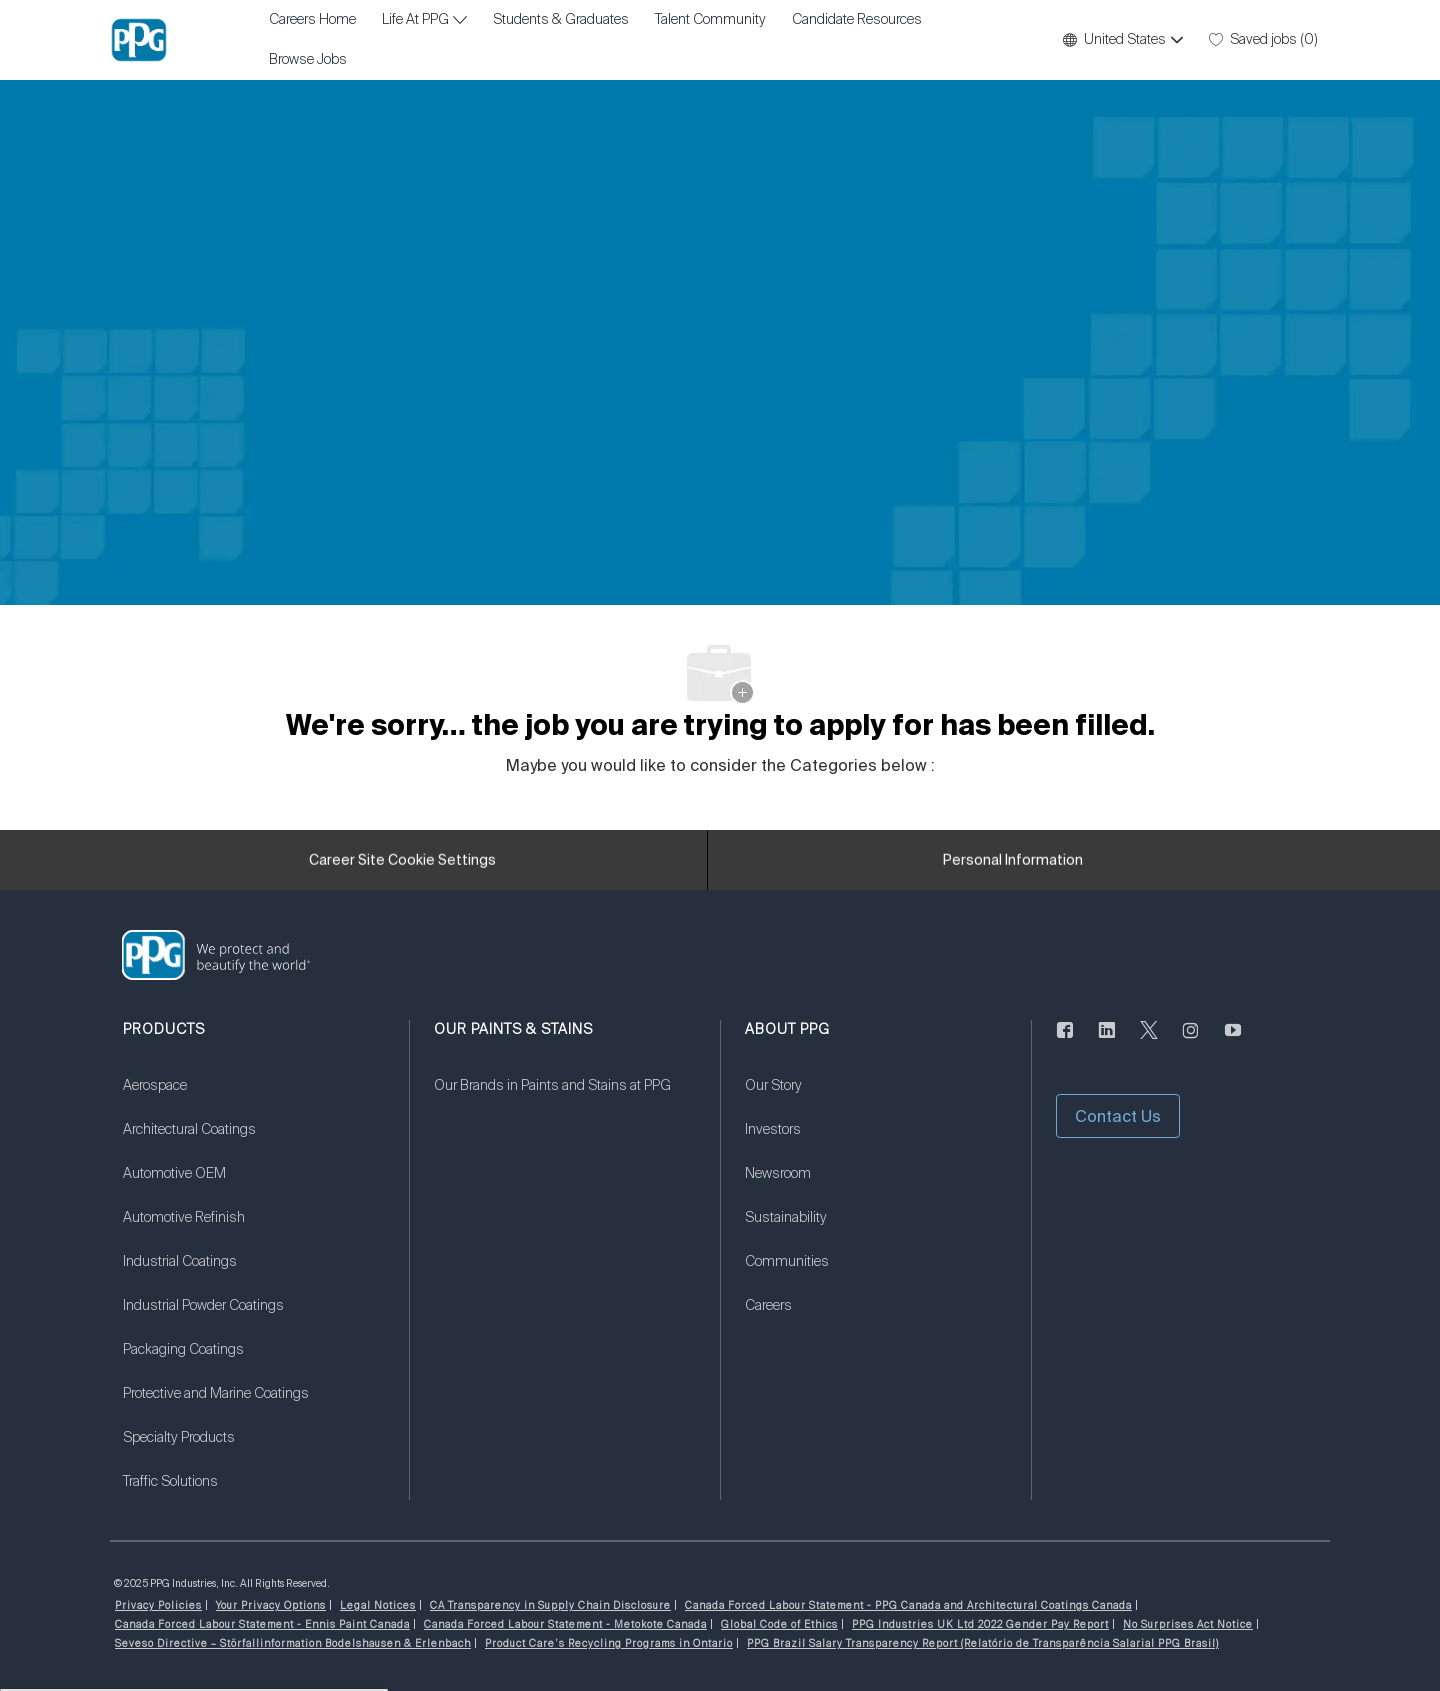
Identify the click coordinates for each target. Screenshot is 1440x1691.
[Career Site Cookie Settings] (402, 866)
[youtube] (1233, 1042)
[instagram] (1191, 1042)
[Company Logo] (139, 40)
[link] (253, 1098)
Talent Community (710, 20)
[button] (1122, 40)
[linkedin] (1107, 1042)
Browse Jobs (308, 60)
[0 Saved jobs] (1263, 40)
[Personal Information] (1013, 866)
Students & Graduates (561, 20)
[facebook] (1065, 1042)
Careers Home (312, 20)
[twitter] (1149, 1042)
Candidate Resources (857, 20)
